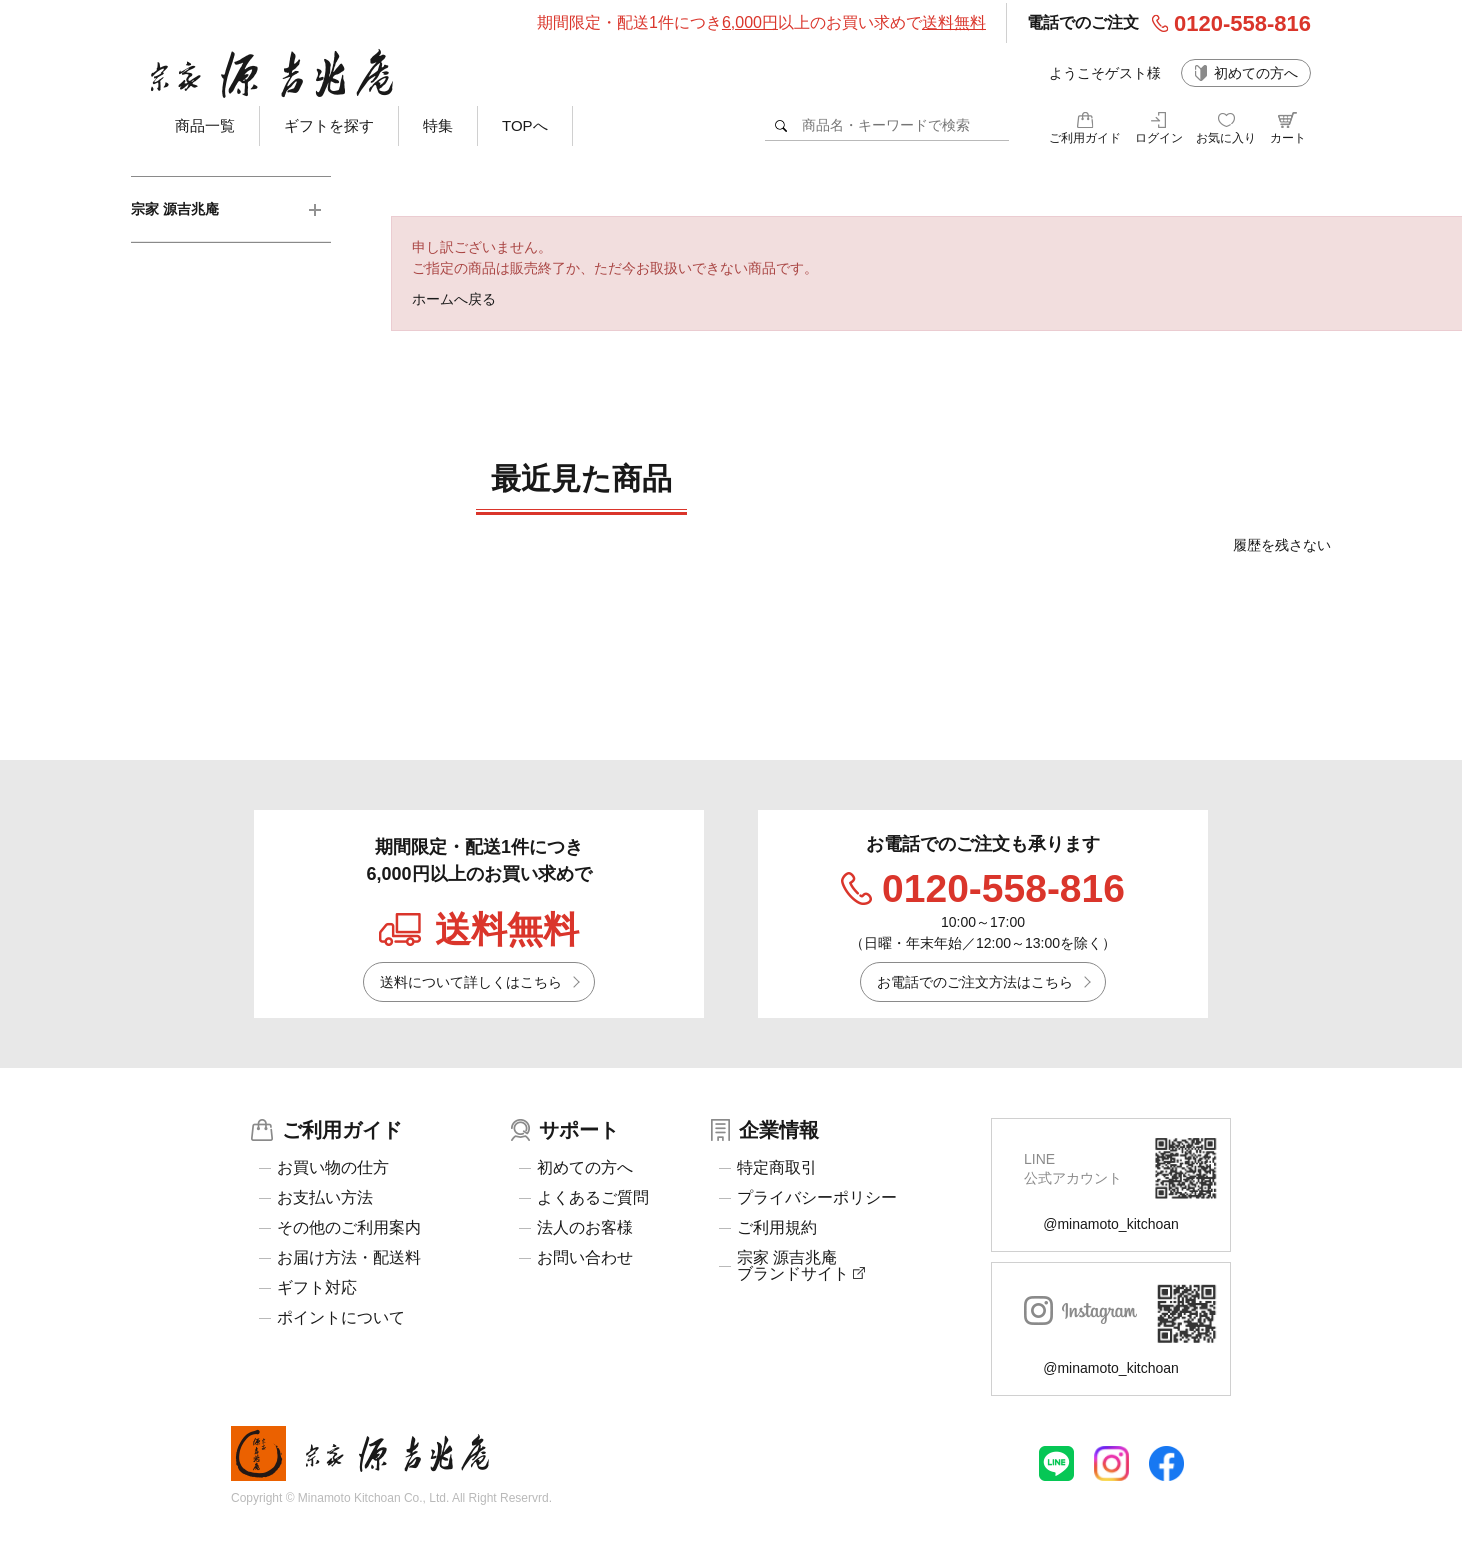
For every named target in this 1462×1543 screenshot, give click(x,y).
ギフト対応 (317, 1288)
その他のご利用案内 (349, 1228)
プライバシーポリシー (817, 1198)
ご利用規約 (777, 1228)
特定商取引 (777, 1168)
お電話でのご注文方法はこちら (975, 982)
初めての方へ (1256, 73)
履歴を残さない (1282, 545)
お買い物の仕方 (333, 1168)
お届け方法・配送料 (349, 1258)
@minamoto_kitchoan (1111, 1224)
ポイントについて (341, 1318)
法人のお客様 (585, 1228)
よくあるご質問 (593, 1198)
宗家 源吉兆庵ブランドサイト (801, 1266)
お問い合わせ (585, 1258)
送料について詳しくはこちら (471, 982)
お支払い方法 (325, 1198)
